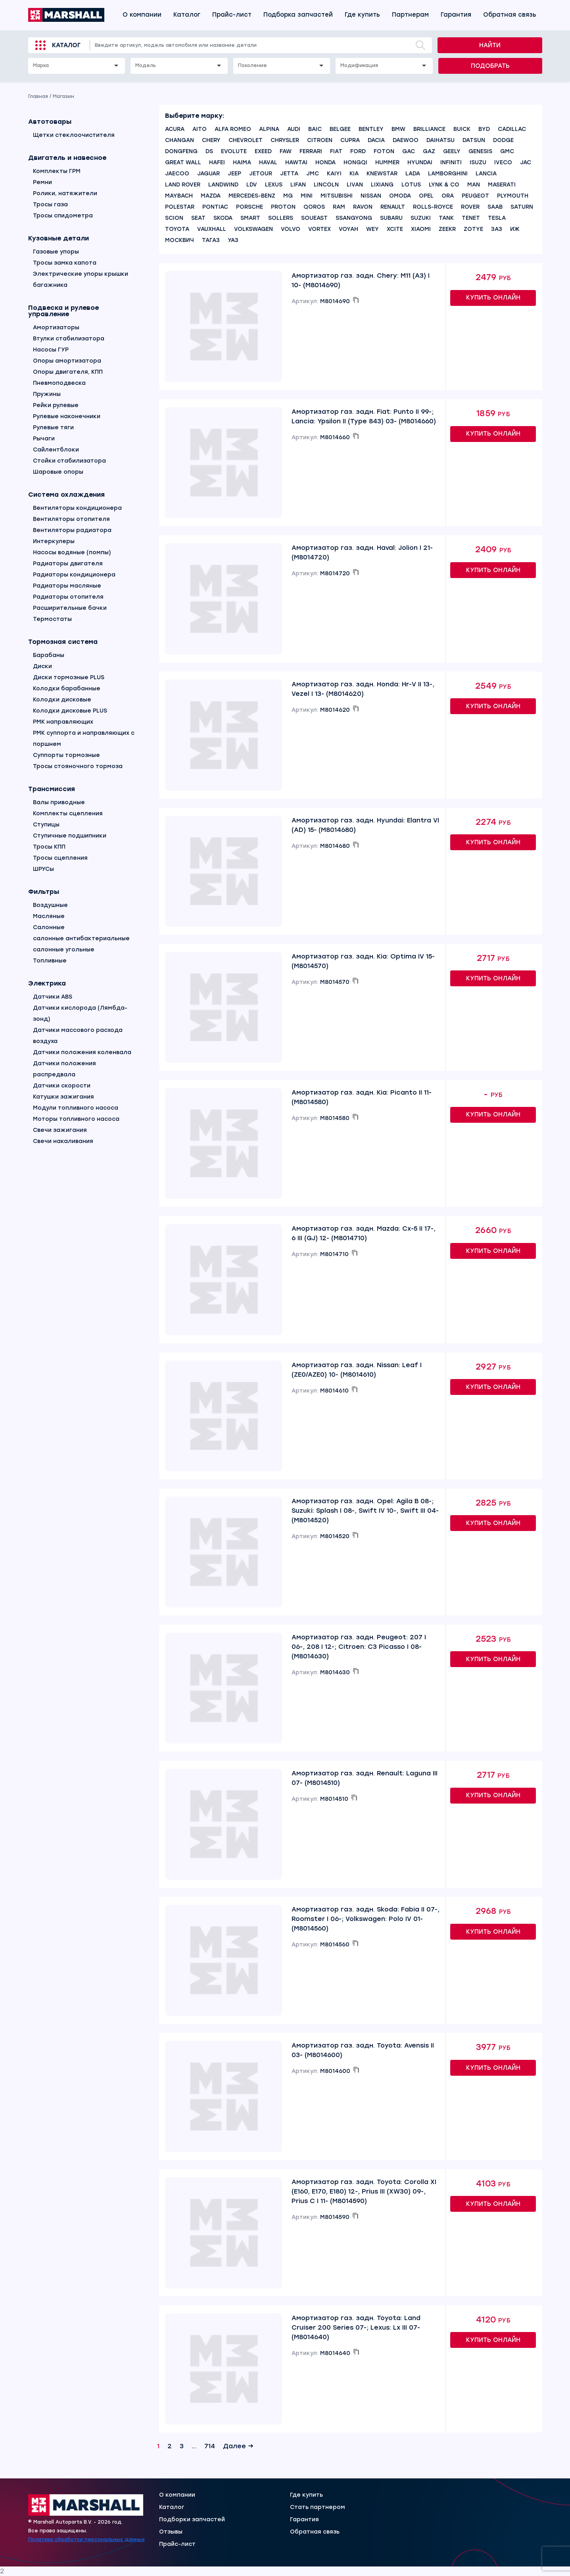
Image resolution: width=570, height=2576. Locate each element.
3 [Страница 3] (182, 2446)
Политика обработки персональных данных (86, 2539)
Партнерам (410, 14)
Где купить (362, 14)
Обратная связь (509, 14)
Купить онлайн (493, 297)
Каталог (186, 14)
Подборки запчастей (192, 2519)
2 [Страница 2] (169, 2446)
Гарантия (456, 14)
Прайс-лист (231, 14)
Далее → (238, 2446)
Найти (490, 45)
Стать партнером (317, 2507)
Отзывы (170, 2532)
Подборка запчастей (298, 14)
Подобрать (490, 65)
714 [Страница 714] (209, 2446)
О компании (142, 14)
